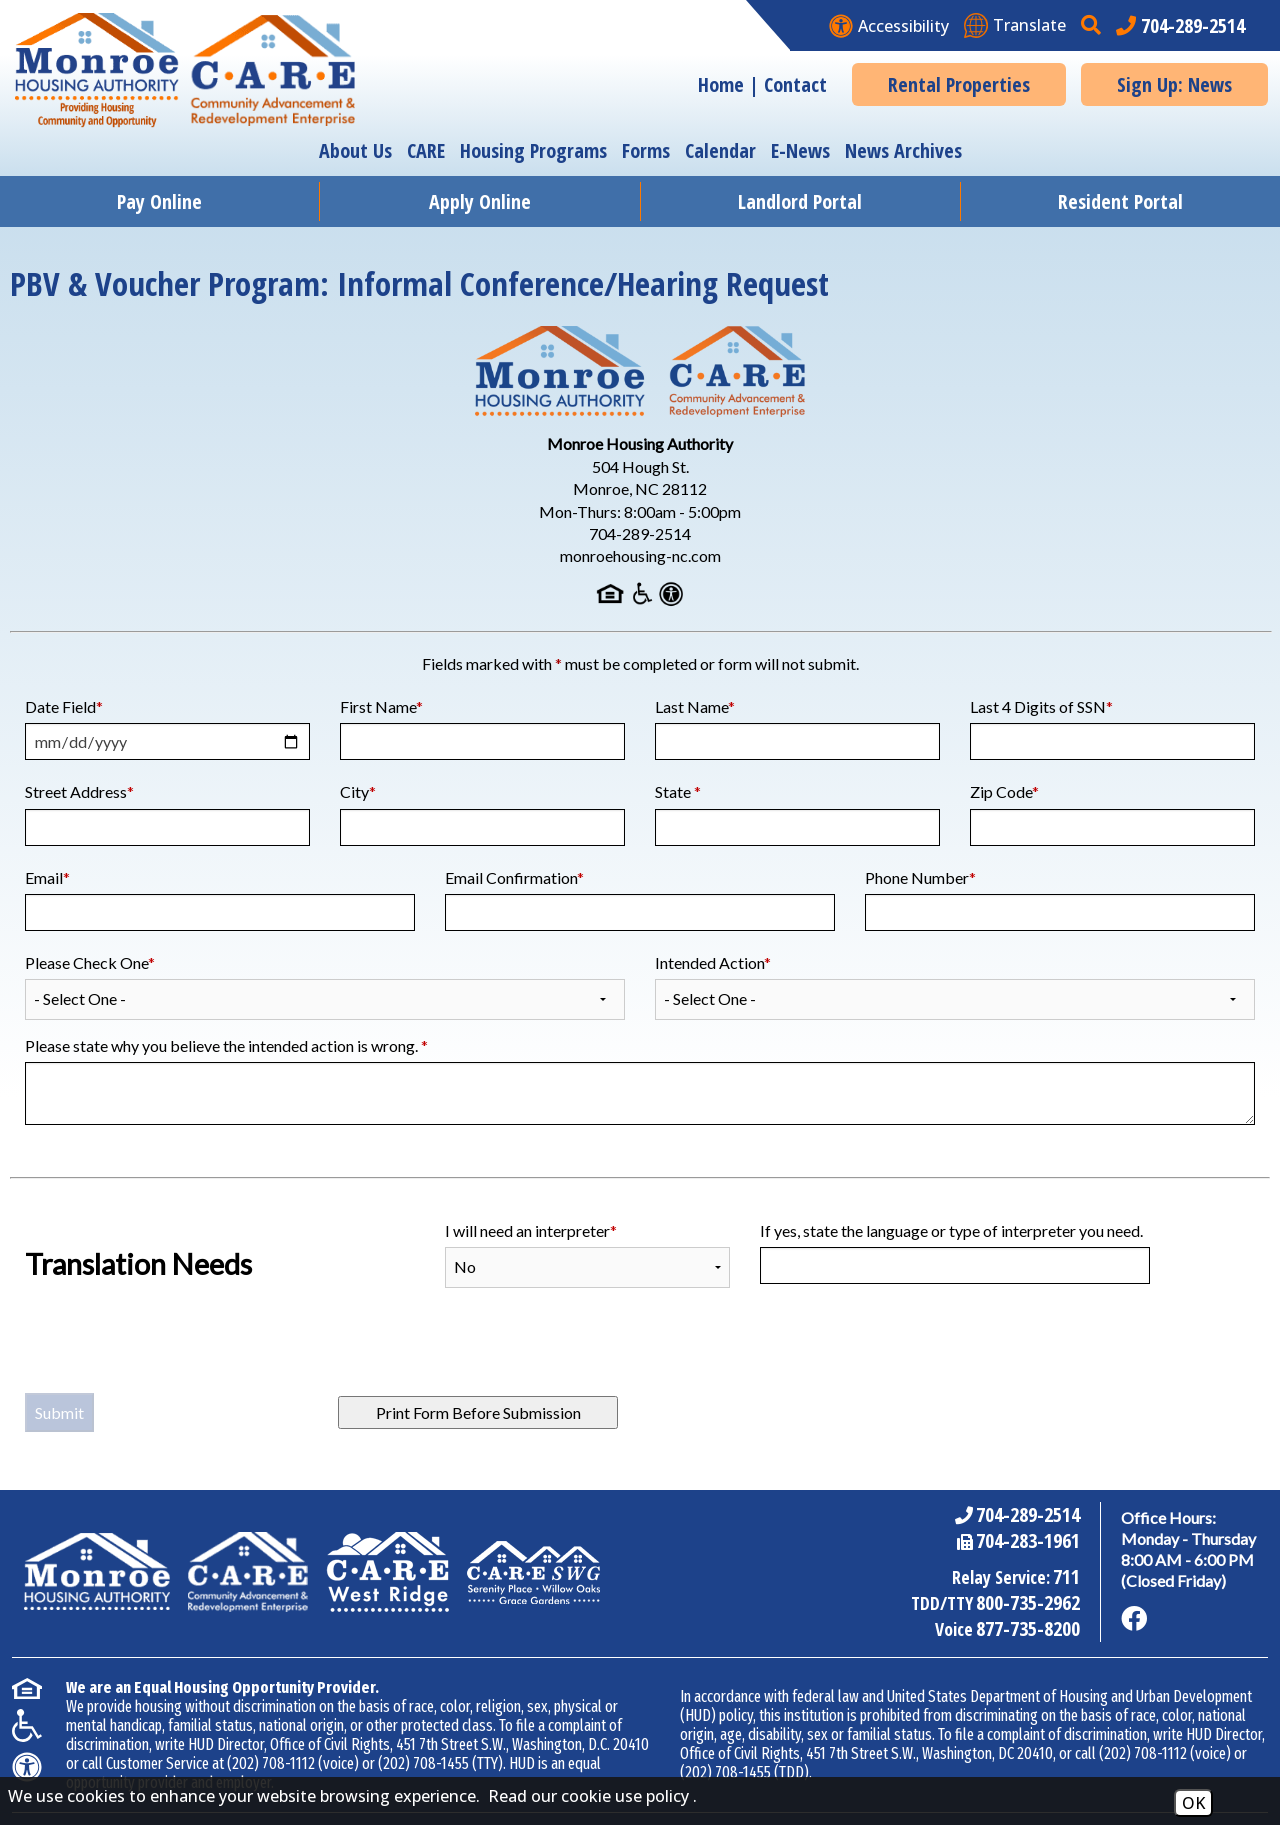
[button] (1093, 25)
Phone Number (920, 877)
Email (47, 877)
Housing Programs (533, 150)
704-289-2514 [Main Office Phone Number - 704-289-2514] (1028, 1514)
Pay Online (159, 201)
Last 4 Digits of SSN (1041, 706)
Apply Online (480, 201)
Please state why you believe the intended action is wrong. (226, 1045)
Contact (795, 84)
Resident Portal (1120, 201)
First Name (381, 706)
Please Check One (90, 962)
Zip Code (1004, 791)
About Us (355, 150)
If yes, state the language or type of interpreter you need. (951, 1230)
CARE (426, 150)
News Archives (903, 150)
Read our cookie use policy (588, 1796)
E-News (800, 150)
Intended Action (713, 962)
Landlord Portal (800, 201)
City (358, 791)
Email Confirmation (514, 877)
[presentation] (177, 1352)
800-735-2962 (1028, 1602)
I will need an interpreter (531, 1230)
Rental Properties (959, 84)
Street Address (79, 791)
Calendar (720, 150)
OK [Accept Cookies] (1193, 1803)
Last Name (695, 706)
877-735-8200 (1028, 1628)
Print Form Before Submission (478, 1412)
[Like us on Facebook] (1134, 1619)
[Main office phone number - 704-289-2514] (1180, 25)
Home (721, 84)
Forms (646, 150)
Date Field (64, 706)
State (678, 791)
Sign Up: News (1174, 84)
